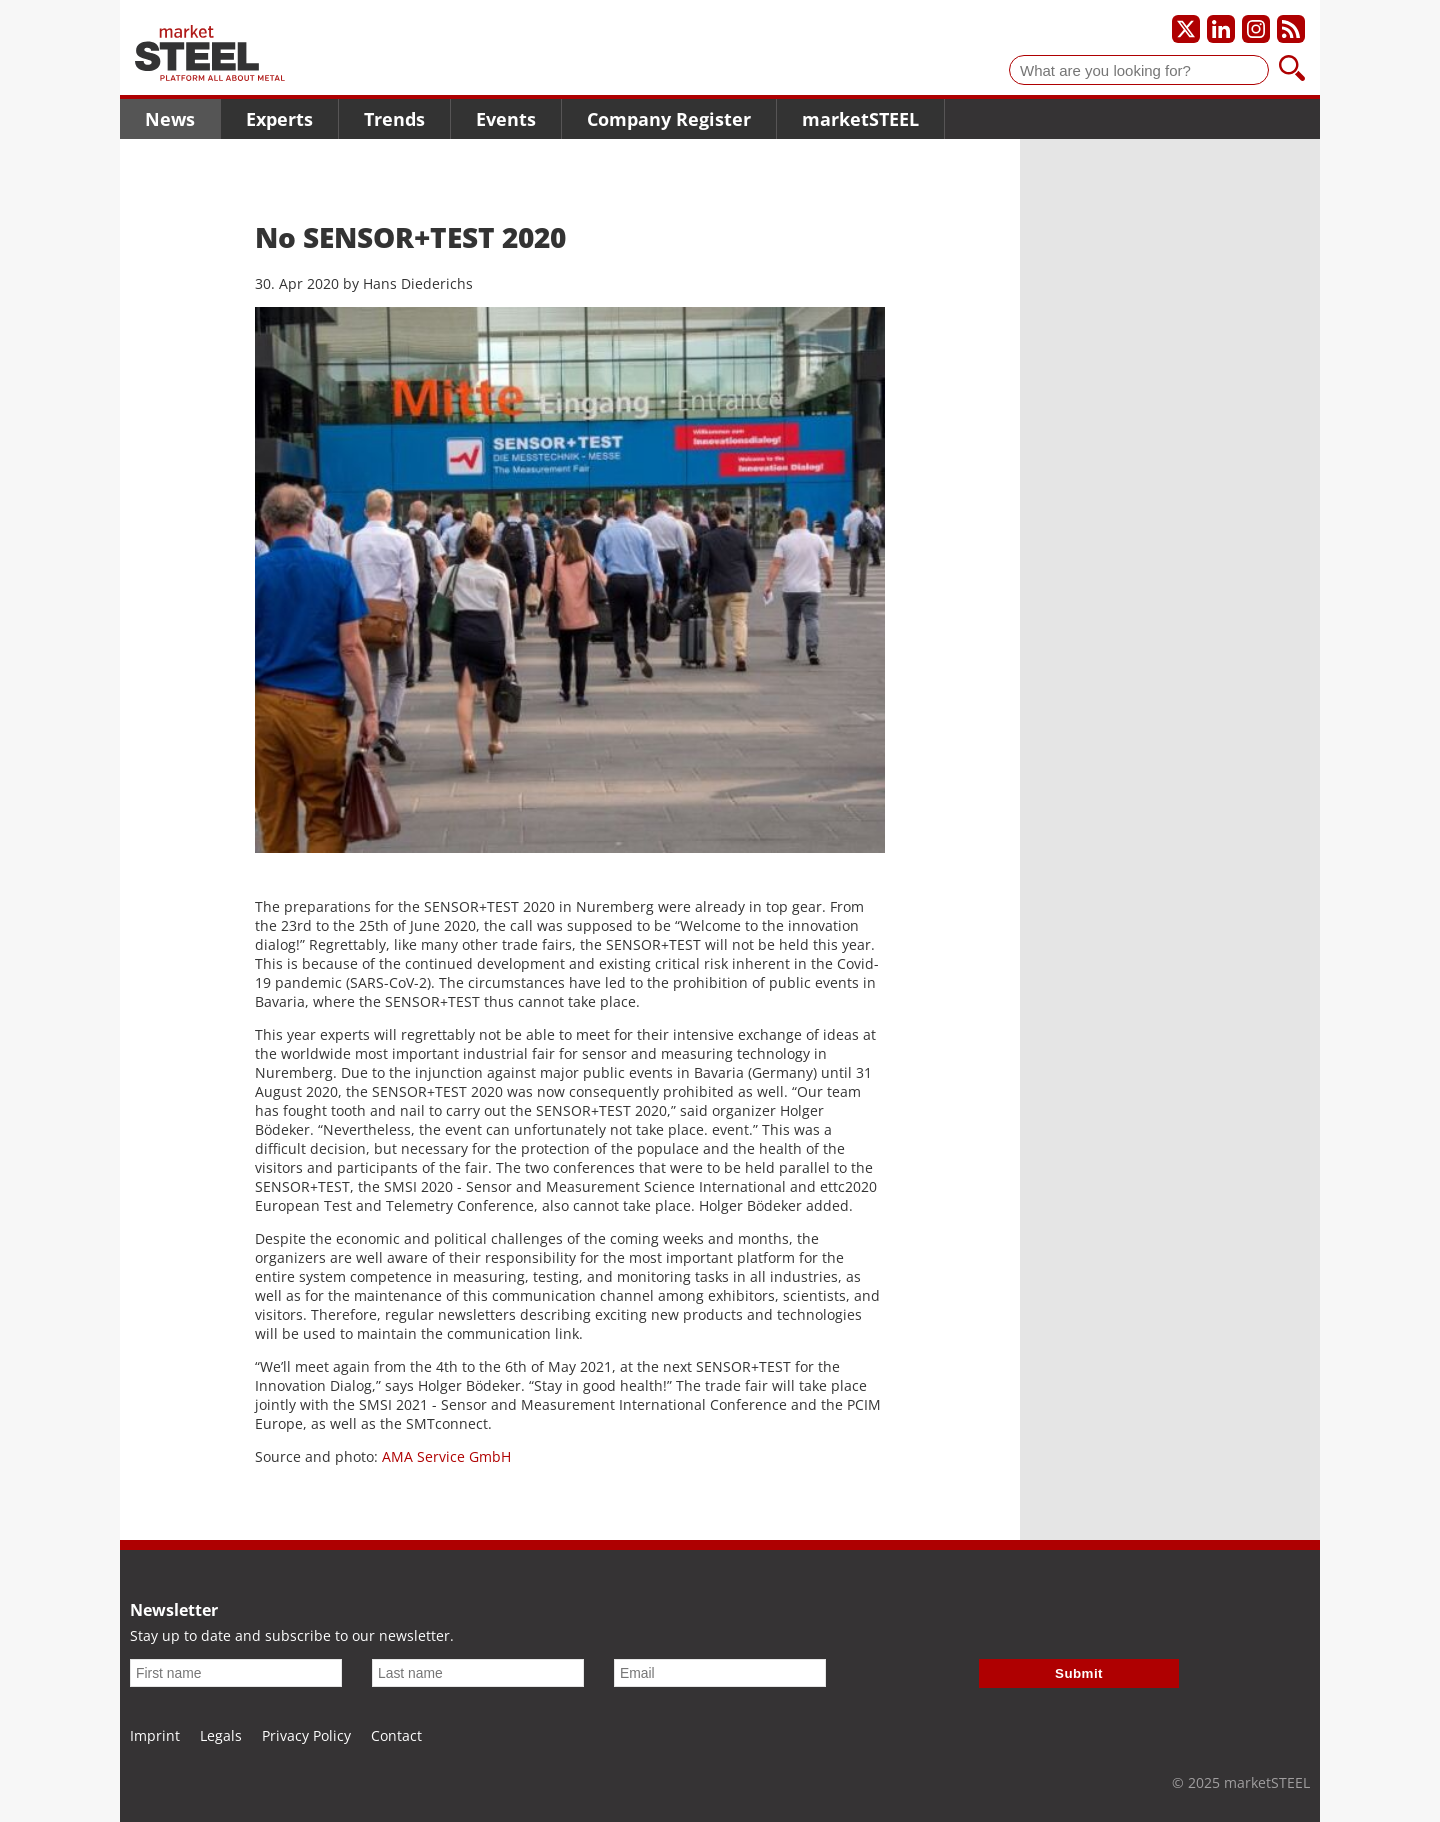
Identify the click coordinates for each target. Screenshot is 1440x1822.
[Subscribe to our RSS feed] (1291, 29)
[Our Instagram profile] (1256, 29)
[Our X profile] (1186, 29)
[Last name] (478, 1673)
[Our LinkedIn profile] (1221, 29)
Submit (1079, 1673)
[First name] (236, 1673)
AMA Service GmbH (446, 1456)
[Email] (720, 1673)
